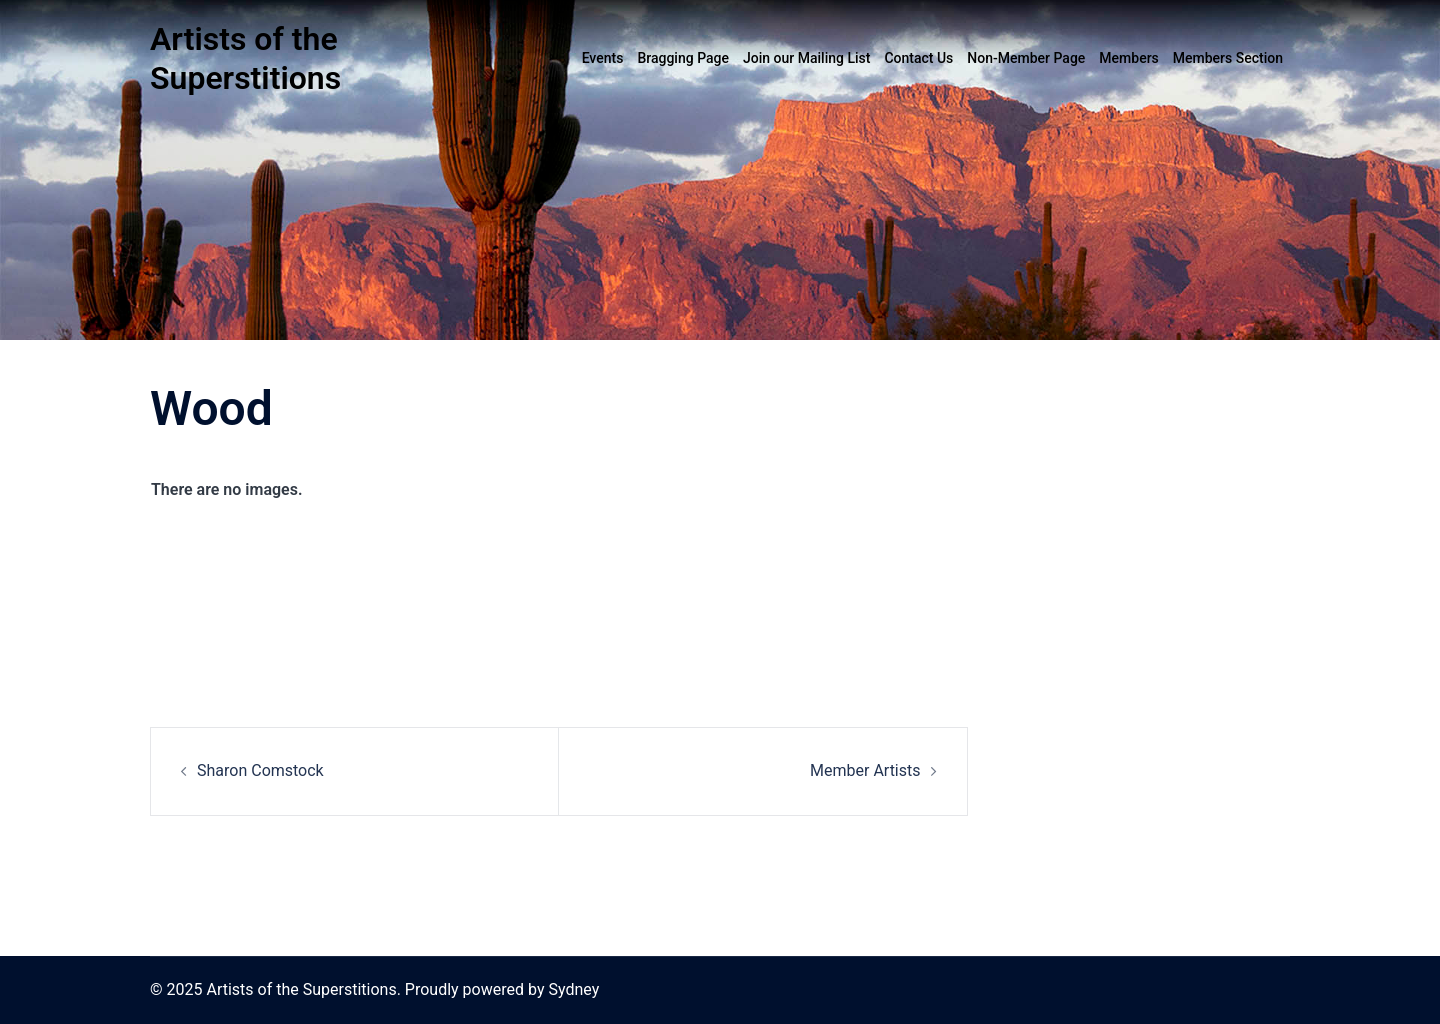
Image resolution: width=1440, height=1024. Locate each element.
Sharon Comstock (260, 770)
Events (603, 58)
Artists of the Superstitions (245, 58)
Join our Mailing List (806, 58)
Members (1128, 58)
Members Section (1228, 58)
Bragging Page (683, 58)
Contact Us (918, 58)
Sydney (573, 989)
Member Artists (865, 770)
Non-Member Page (1026, 58)
